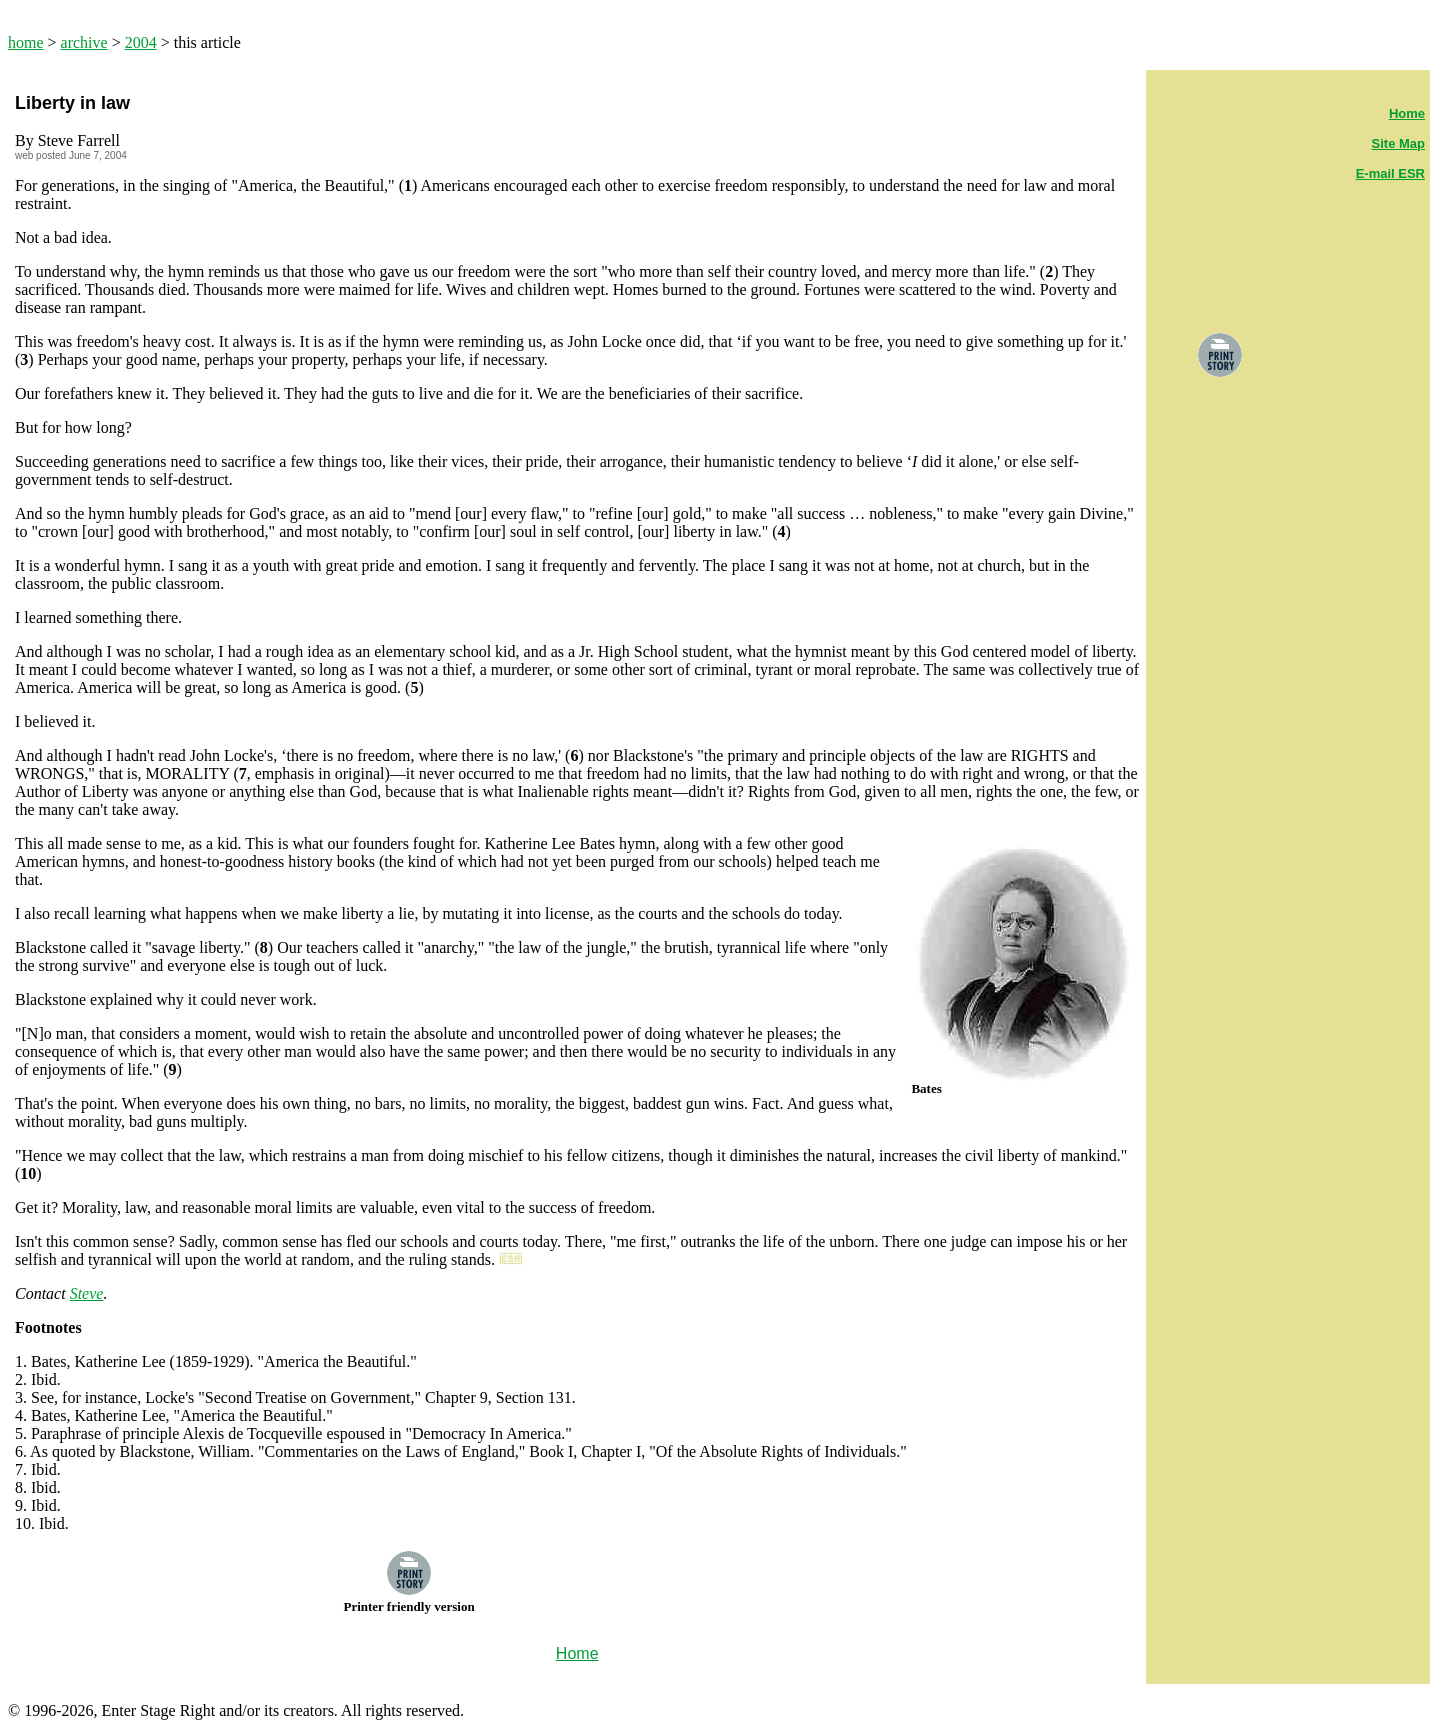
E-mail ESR (1390, 173)
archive (84, 42)
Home (1407, 113)
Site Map (1398, 143)
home (26, 42)
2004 (141, 42)
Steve (87, 1293)
